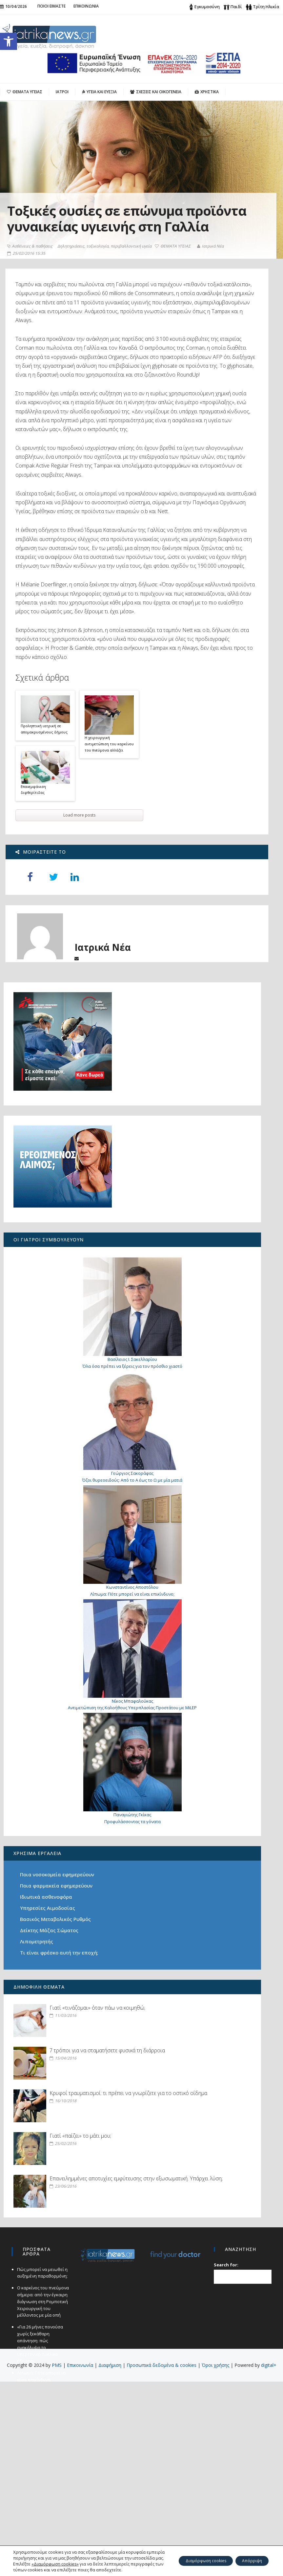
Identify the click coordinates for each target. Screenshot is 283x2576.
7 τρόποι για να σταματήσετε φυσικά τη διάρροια (67, 2145)
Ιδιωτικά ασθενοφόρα (49, 1936)
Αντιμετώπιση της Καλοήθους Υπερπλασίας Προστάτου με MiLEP (51, 1756)
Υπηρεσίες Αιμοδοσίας (50, 1948)
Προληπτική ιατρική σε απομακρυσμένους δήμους (45, 925)
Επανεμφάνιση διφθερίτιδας (34, 985)
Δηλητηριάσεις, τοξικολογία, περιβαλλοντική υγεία (107, 278)
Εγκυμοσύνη (207, 7)
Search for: (227, 2459)
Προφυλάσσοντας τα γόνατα (51, 1846)
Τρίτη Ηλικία (266, 7)
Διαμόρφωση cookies (192, 2555)
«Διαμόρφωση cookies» (55, 2558)
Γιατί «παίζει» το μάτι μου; (62, 2298)
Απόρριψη (248, 2555)
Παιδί (236, 7)
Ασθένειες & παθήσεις (32, 278)
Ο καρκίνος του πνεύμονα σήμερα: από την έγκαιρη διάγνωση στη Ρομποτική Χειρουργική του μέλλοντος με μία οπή (41, 2495)
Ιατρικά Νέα (23, 289)
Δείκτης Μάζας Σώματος (52, 1978)
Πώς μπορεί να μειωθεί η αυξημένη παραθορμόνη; (40, 2467)
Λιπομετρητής (39, 1989)
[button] (8, 41)
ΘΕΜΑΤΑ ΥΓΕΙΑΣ (28, 282)
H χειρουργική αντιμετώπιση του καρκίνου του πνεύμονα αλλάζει (110, 940)
